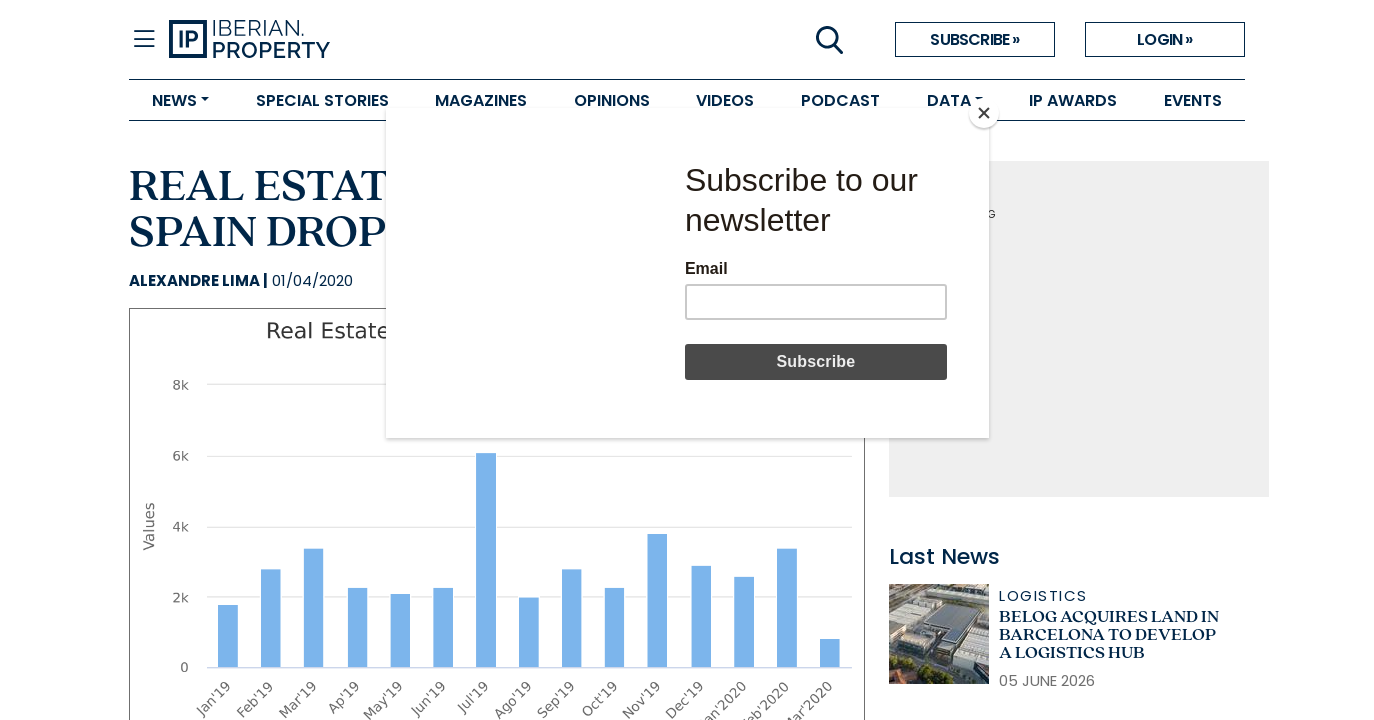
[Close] (984, 113)
